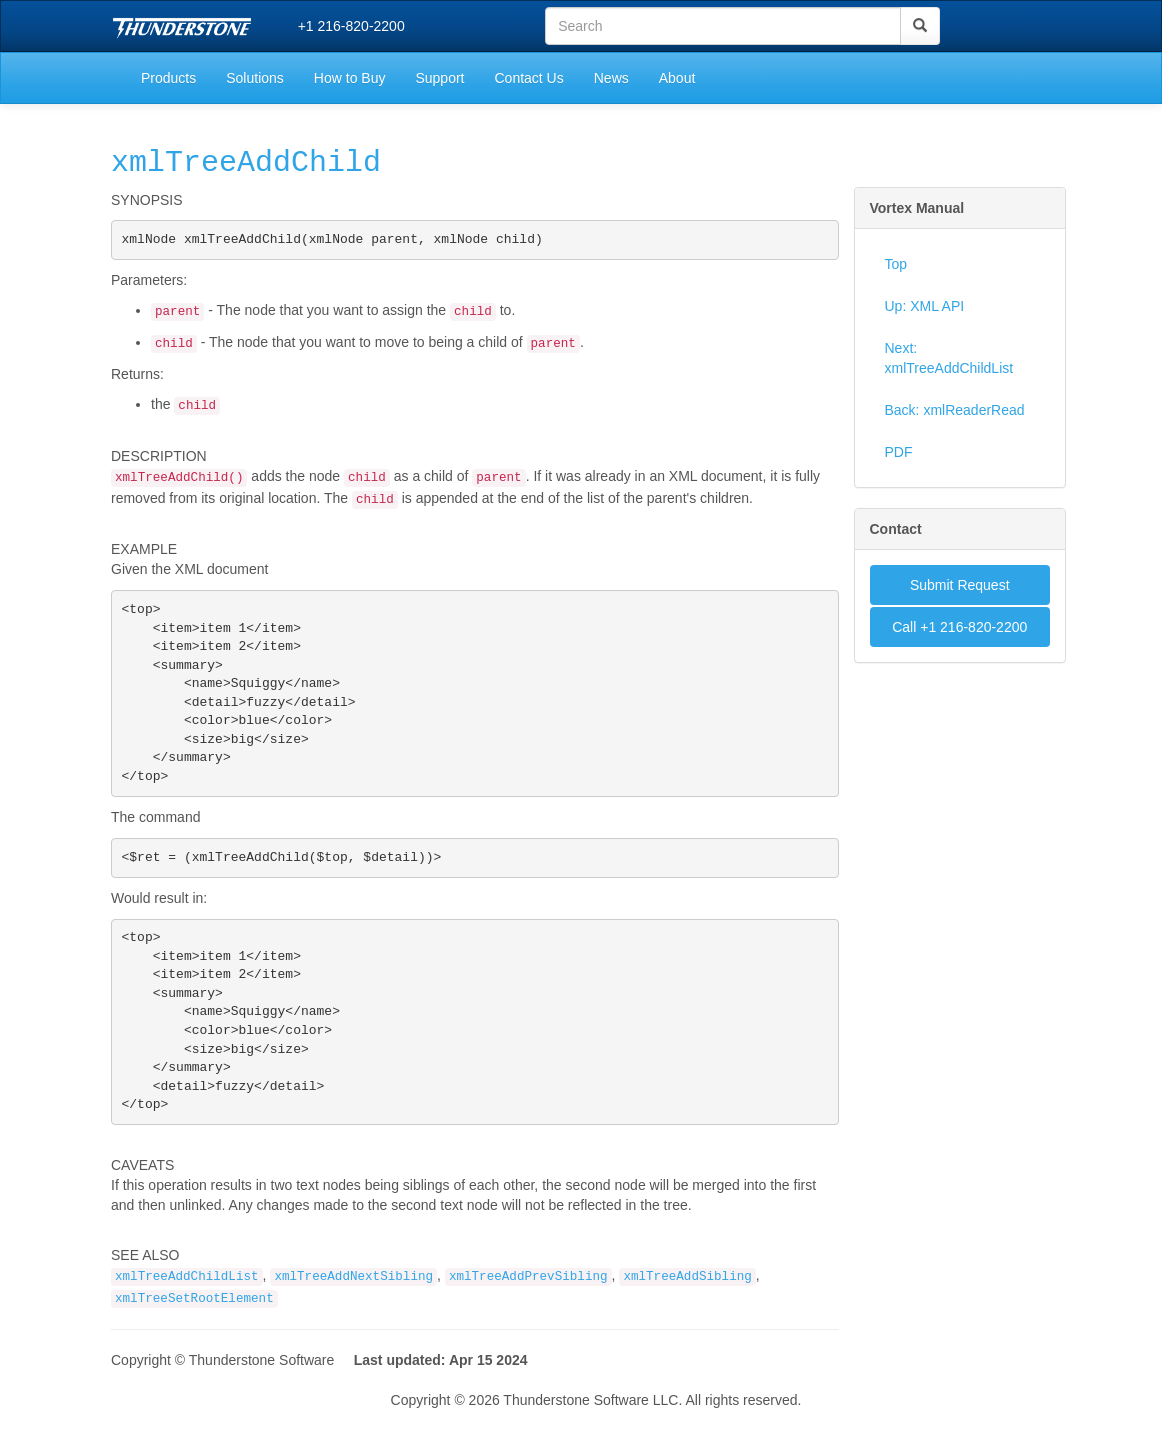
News (611, 78)
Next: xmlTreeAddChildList (949, 358)
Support (439, 78)
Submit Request (960, 585)
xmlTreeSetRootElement (194, 1341)
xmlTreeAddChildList (187, 1319)
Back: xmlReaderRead (955, 410)
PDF (899, 452)
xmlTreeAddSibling (687, 1319)
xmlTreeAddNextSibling (353, 1319)
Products (168, 78)
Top (896, 264)
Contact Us (528, 78)
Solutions (255, 78)
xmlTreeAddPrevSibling (528, 1319)
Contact (896, 529)
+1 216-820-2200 (351, 26)
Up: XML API (925, 306)
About (677, 78)
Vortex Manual (917, 208)
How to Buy (350, 78)
